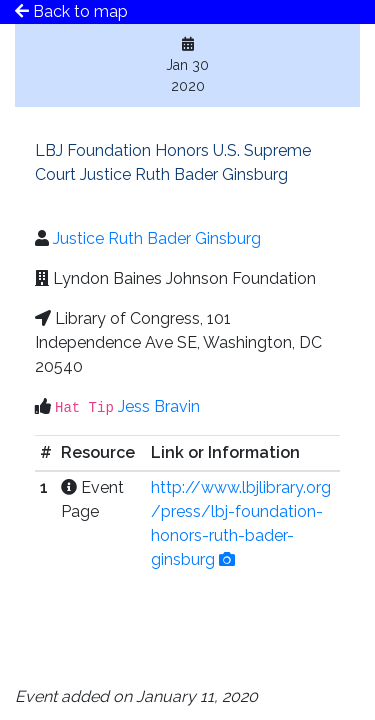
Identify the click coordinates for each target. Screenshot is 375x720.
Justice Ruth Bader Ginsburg (157, 238)
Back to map (71, 11)
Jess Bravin (159, 406)
